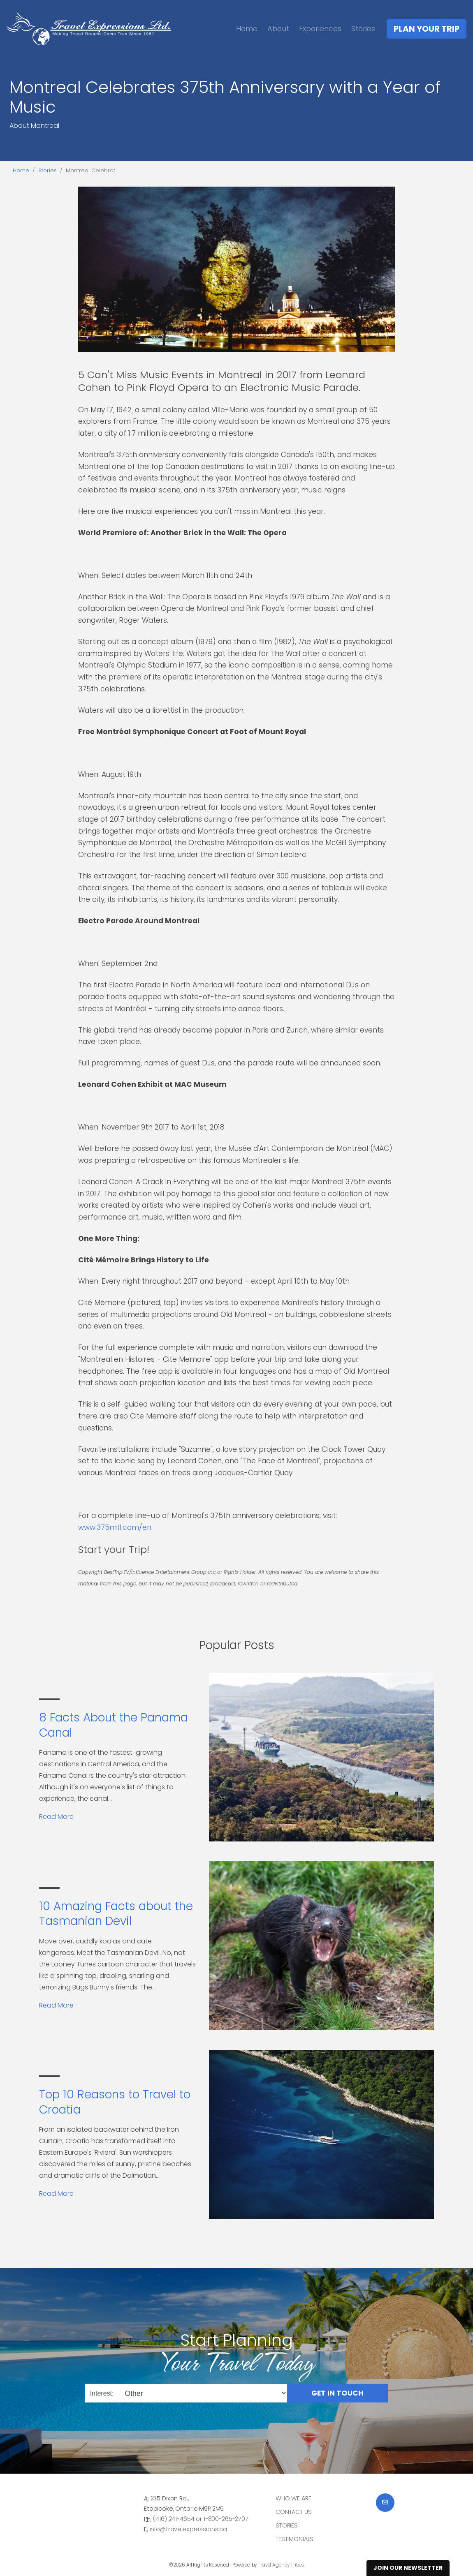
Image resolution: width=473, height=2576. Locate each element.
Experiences (320, 28)
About (278, 28)
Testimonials (294, 2539)
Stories (363, 28)
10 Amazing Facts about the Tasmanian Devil (116, 1913)
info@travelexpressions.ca (188, 2529)
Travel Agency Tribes (281, 2565)
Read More (56, 1816)
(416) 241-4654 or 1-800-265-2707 (200, 2519)
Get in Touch (337, 2393)
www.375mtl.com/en (114, 1527)
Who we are (293, 2498)
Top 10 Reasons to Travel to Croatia (114, 2101)
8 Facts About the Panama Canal (113, 1725)
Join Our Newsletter (408, 2568)
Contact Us (294, 2512)
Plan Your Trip (426, 29)
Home (246, 28)
